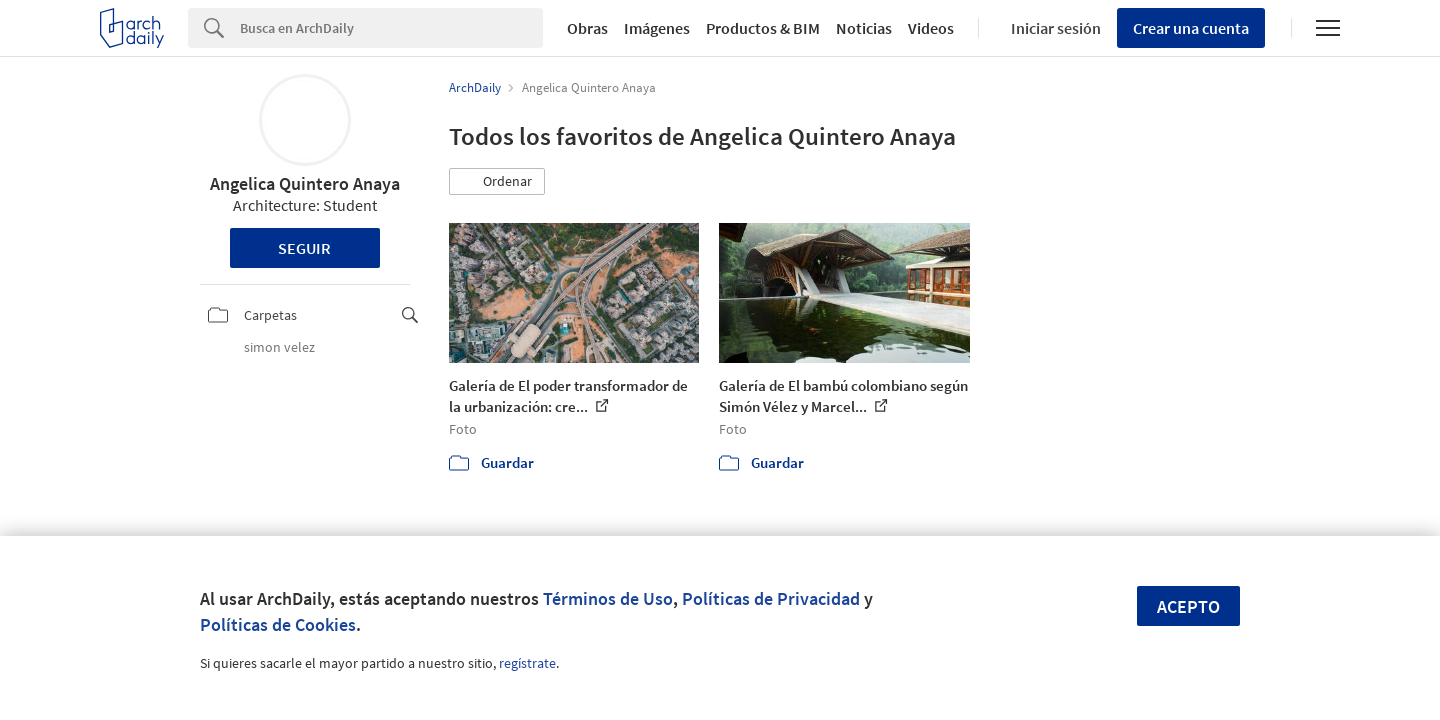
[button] (497, 182)
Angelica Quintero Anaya (305, 183)
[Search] (391, 28)
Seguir (304, 248)
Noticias (864, 28)
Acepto (1188, 606)
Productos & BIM (763, 28)
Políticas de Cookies (278, 624)
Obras (587, 28)
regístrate (527, 663)
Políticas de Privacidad (771, 598)
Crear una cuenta (1191, 28)
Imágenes (657, 28)
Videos (931, 28)
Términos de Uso (608, 598)
